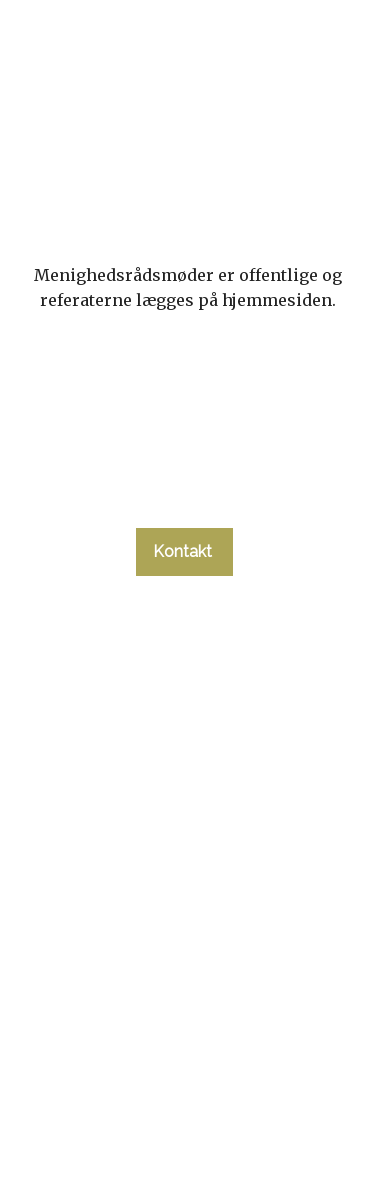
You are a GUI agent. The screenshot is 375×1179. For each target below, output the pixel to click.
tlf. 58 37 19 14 (184, 492)
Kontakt (184, 551)
